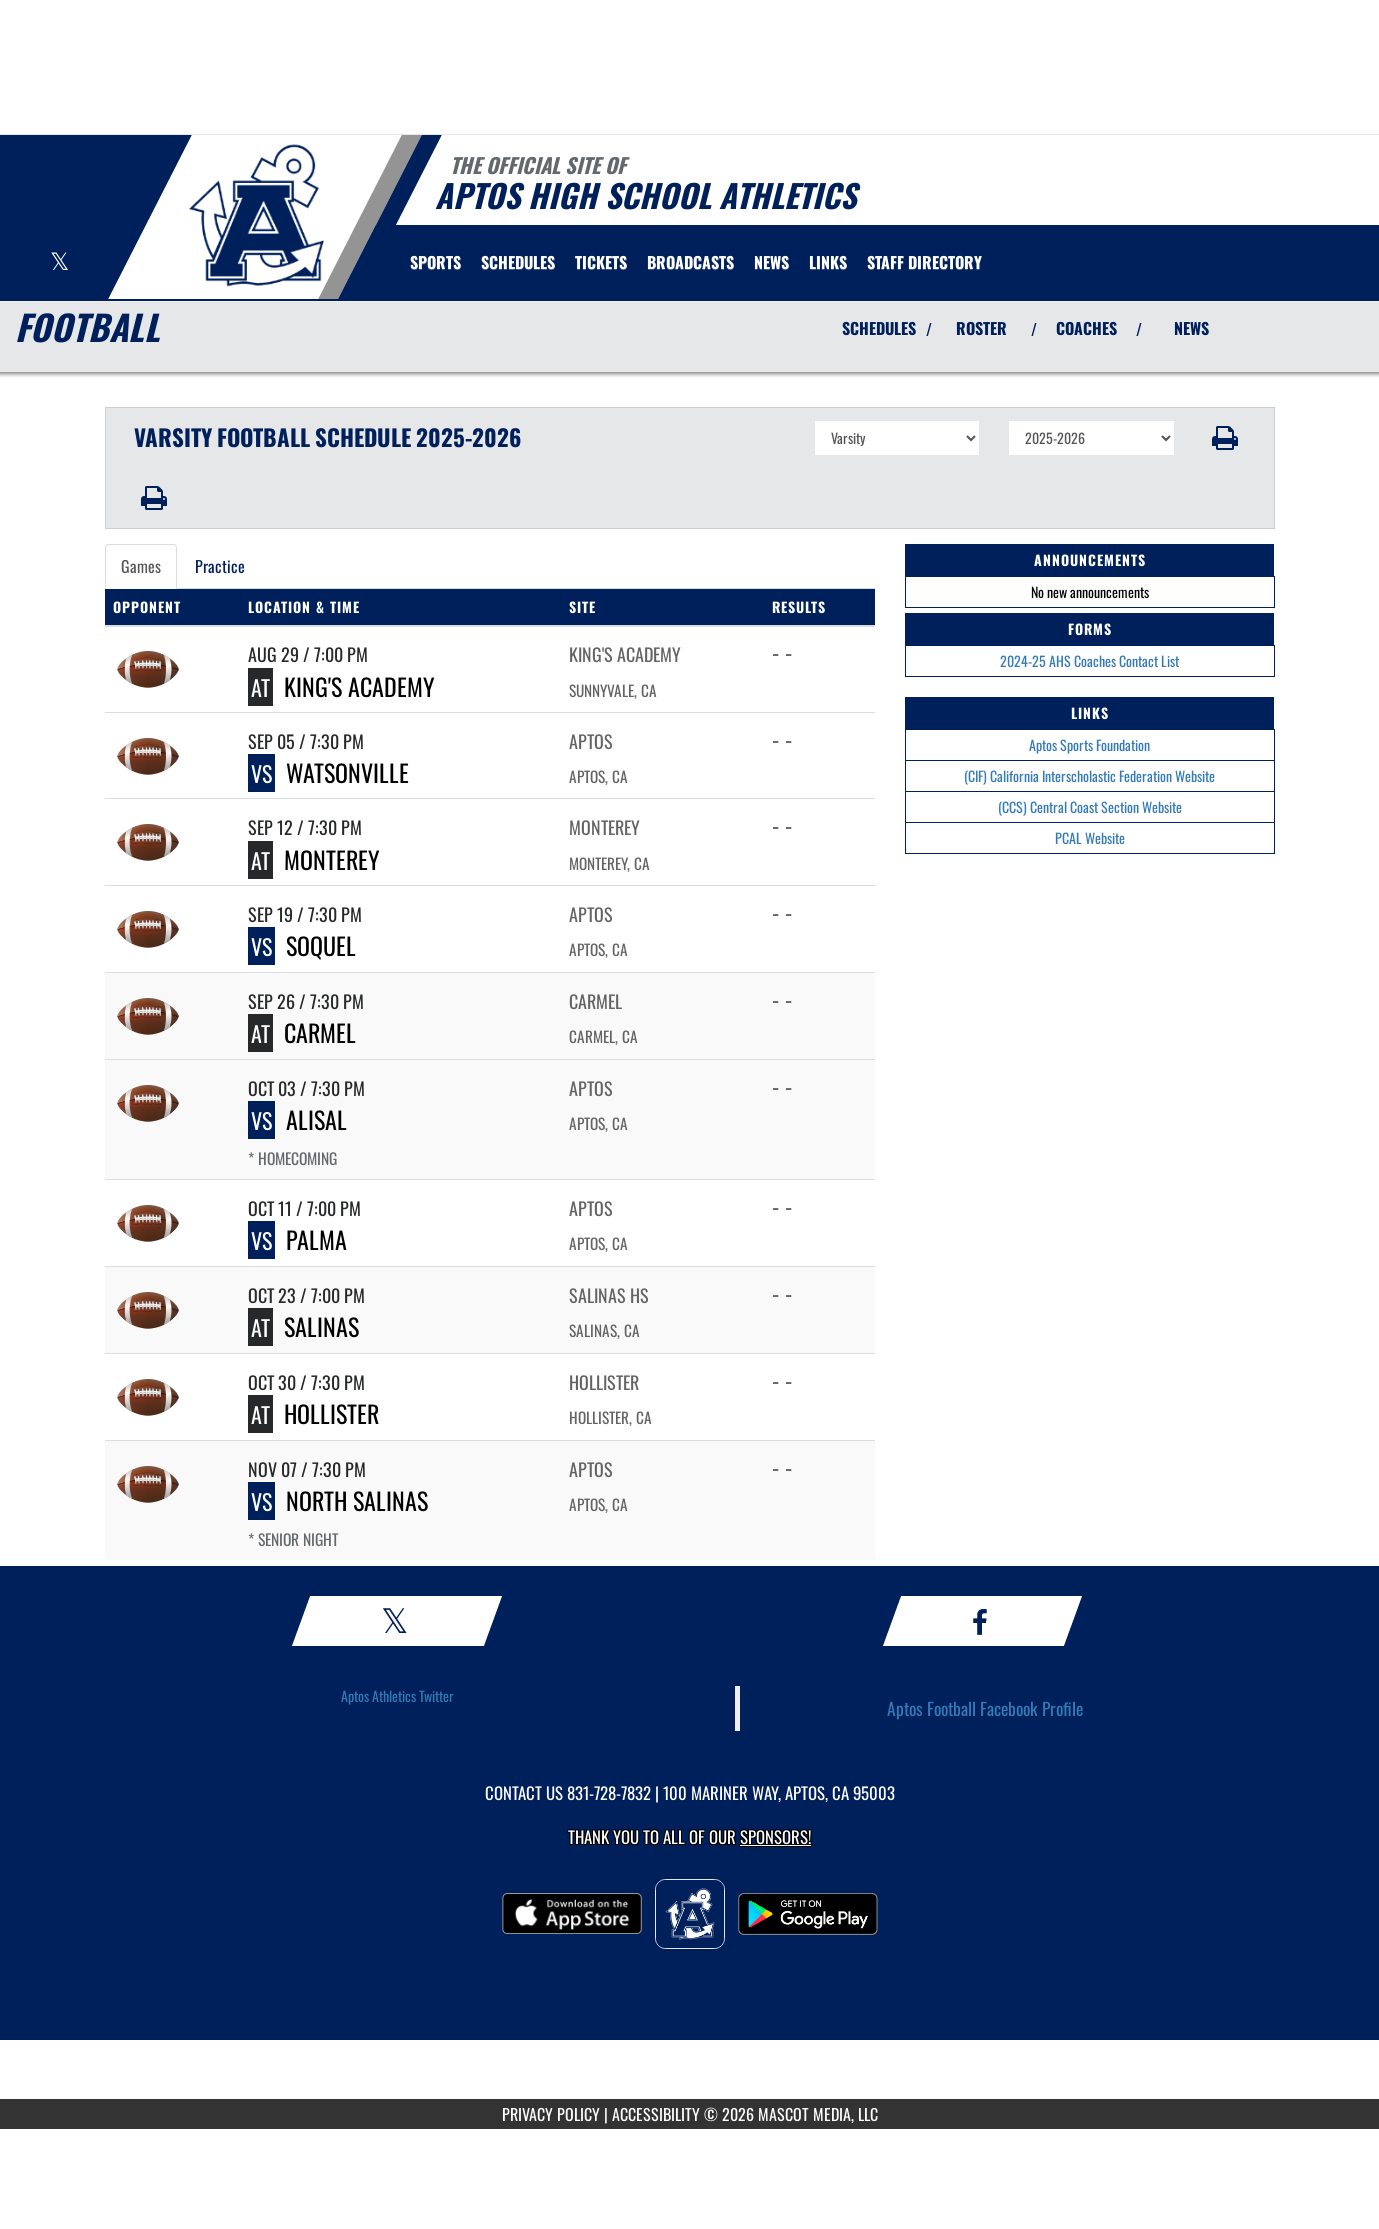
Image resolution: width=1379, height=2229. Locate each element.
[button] (1224, 438)
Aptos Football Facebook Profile (985, 1708)
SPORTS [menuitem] (435, 262)
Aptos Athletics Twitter (397, 1695)
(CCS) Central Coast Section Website (1090, 806)
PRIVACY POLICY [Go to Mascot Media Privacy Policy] (551, 2114)
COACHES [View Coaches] (1086, 328)
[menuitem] (518, 262)
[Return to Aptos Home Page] (255, 215)
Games (141, 566)
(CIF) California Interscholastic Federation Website (1089, 775)
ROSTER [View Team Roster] (981, 328)
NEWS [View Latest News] (1191, 328)
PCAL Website (1090, 837)
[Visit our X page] (59, 263)
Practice (220, 566)
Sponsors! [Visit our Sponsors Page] (775, 1836)
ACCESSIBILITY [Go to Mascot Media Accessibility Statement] (656, 2114)
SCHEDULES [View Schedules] (879, 328)
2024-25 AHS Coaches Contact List (1089, 660)
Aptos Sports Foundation (1089, 744)
